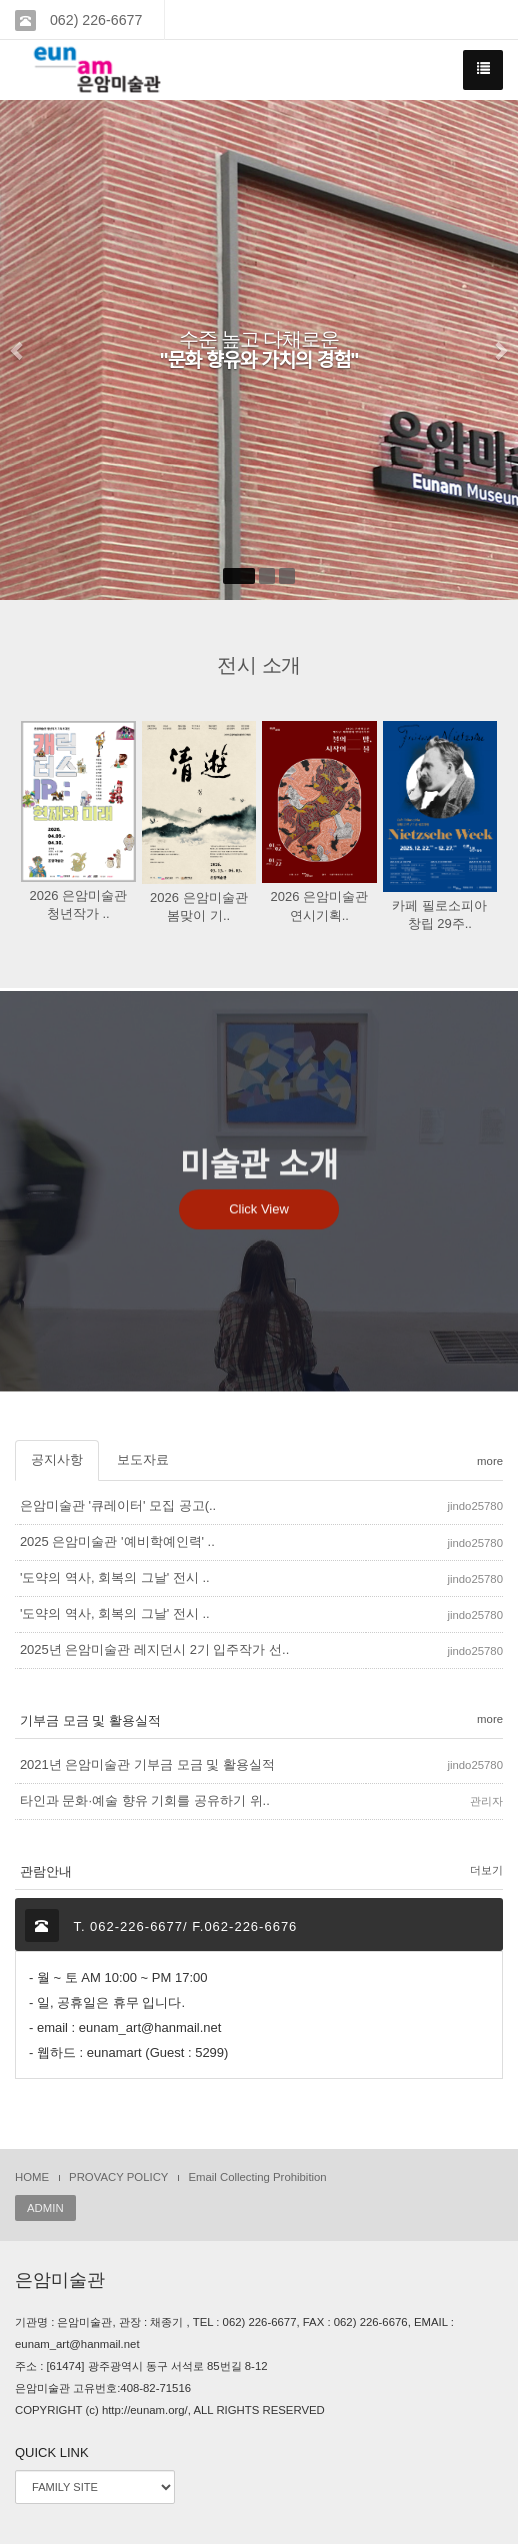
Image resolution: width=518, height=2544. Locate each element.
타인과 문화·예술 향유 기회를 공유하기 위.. (145, 1800)
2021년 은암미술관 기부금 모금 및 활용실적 (147, 1764)
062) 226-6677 (94, 20)
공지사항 (57, 1459)
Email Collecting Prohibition (257, 2177)
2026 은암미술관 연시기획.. (319, 905)
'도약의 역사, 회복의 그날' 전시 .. (115, 1577)
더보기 (486, 1870)
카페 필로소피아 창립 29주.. (439, 914)
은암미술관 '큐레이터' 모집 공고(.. (118, 1505)
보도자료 (143, 1459)
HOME (32, 2177)
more (490, 1461)
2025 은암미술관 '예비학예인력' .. (117, 1541)
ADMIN (45, 2208)
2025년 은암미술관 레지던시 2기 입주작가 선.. (154, 1649)
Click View (259, 1242)
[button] (18, 350)
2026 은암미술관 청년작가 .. (78, 904)
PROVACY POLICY (118, 2177)
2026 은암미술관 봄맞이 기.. (199, 906)
